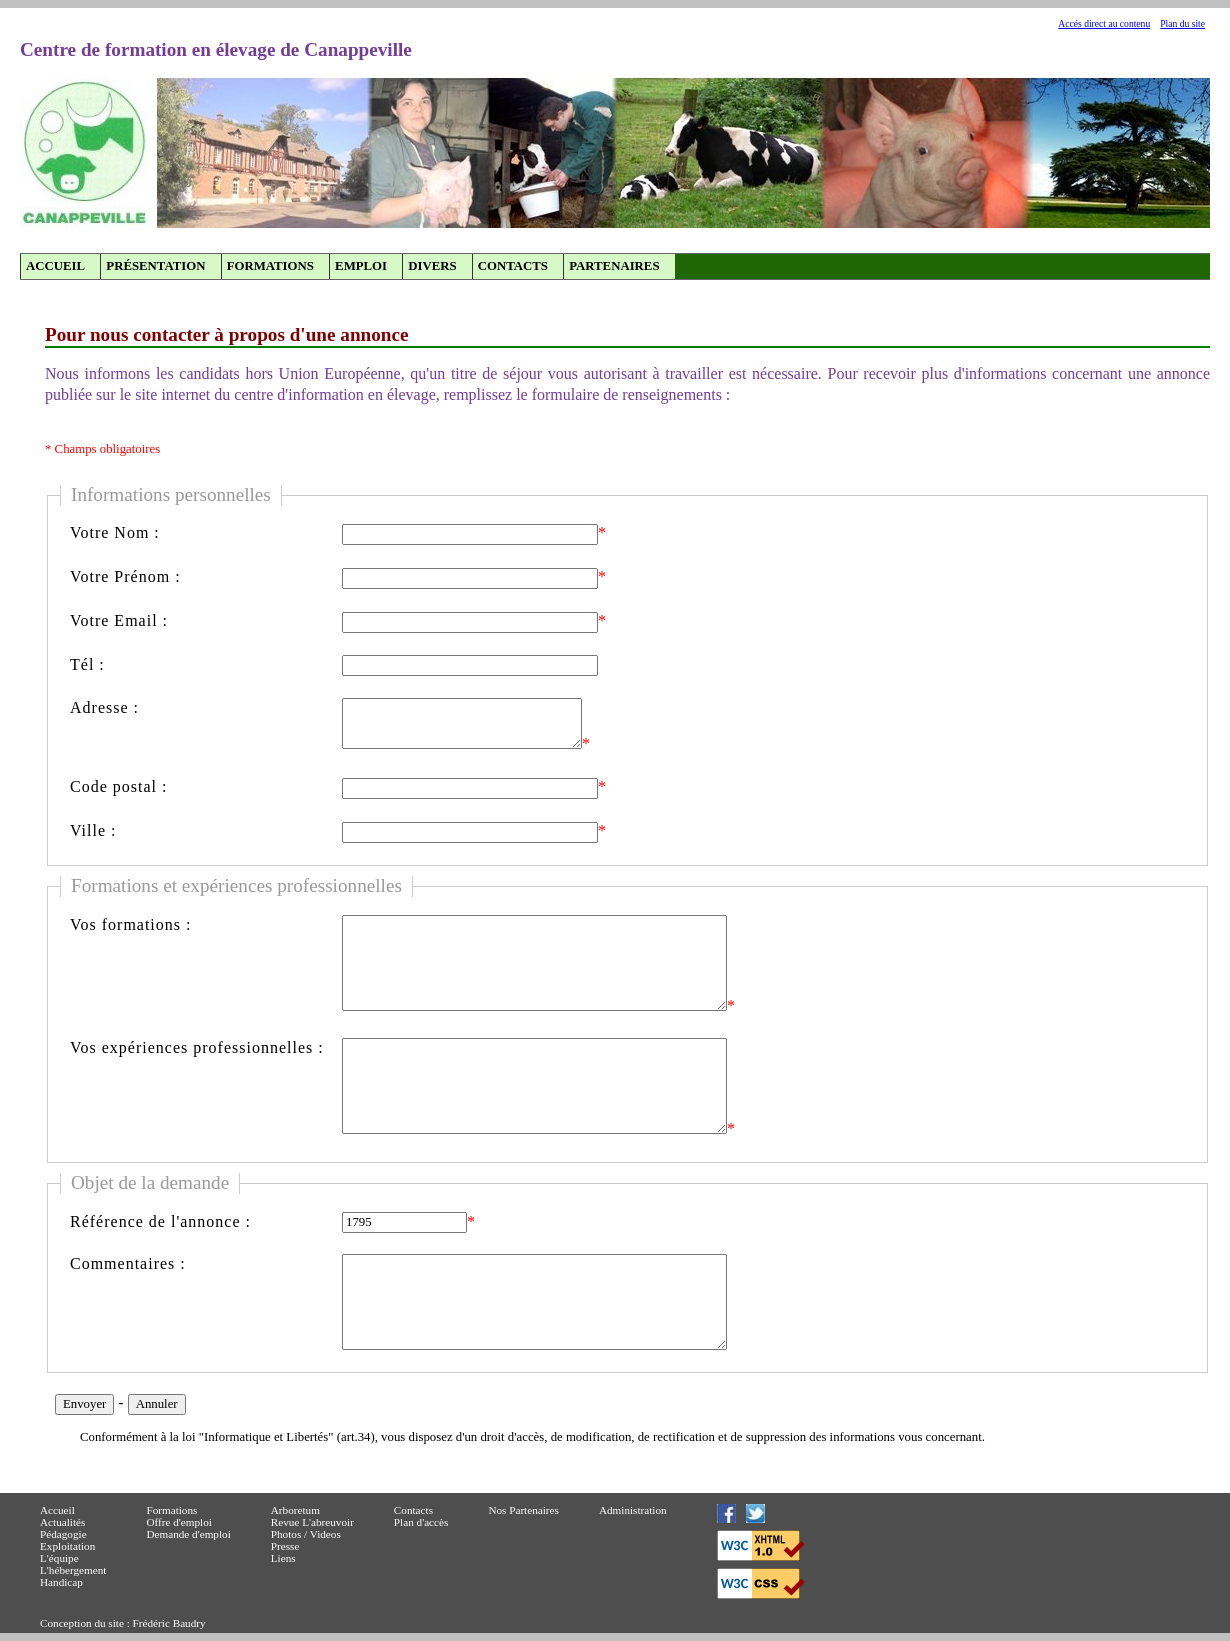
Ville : (93, 830)
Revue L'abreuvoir (312, 1522)
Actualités (62, 1522)
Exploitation (67, 1546)
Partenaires (614, 266)
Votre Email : (119, 620)
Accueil (55, 266)
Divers (432, 266)
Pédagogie (63, 1534)
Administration (633, 1510)
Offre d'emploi (179, 1522)
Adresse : (104, 707)
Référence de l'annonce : (160, 1221)
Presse (285, 1546)
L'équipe (59, 1558)
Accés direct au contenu (1104, 23)
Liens (283, 1558)
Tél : (87, 664)
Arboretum (295, 1510)
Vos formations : (130, 924)
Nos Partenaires (523, 1510)
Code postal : (118, 786)
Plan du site (1182, 23)
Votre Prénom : (125, 576)
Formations (270, 266)
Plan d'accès (421, 1522)
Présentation (155, 266)
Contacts (513, 266)
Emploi (361, 266)
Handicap (61, 1582)
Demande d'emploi (188, 1534)
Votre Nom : (115, 532)
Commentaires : (128, 1263)
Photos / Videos (306, 1534)
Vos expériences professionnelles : (197, 1047)
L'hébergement (73, 1570)
